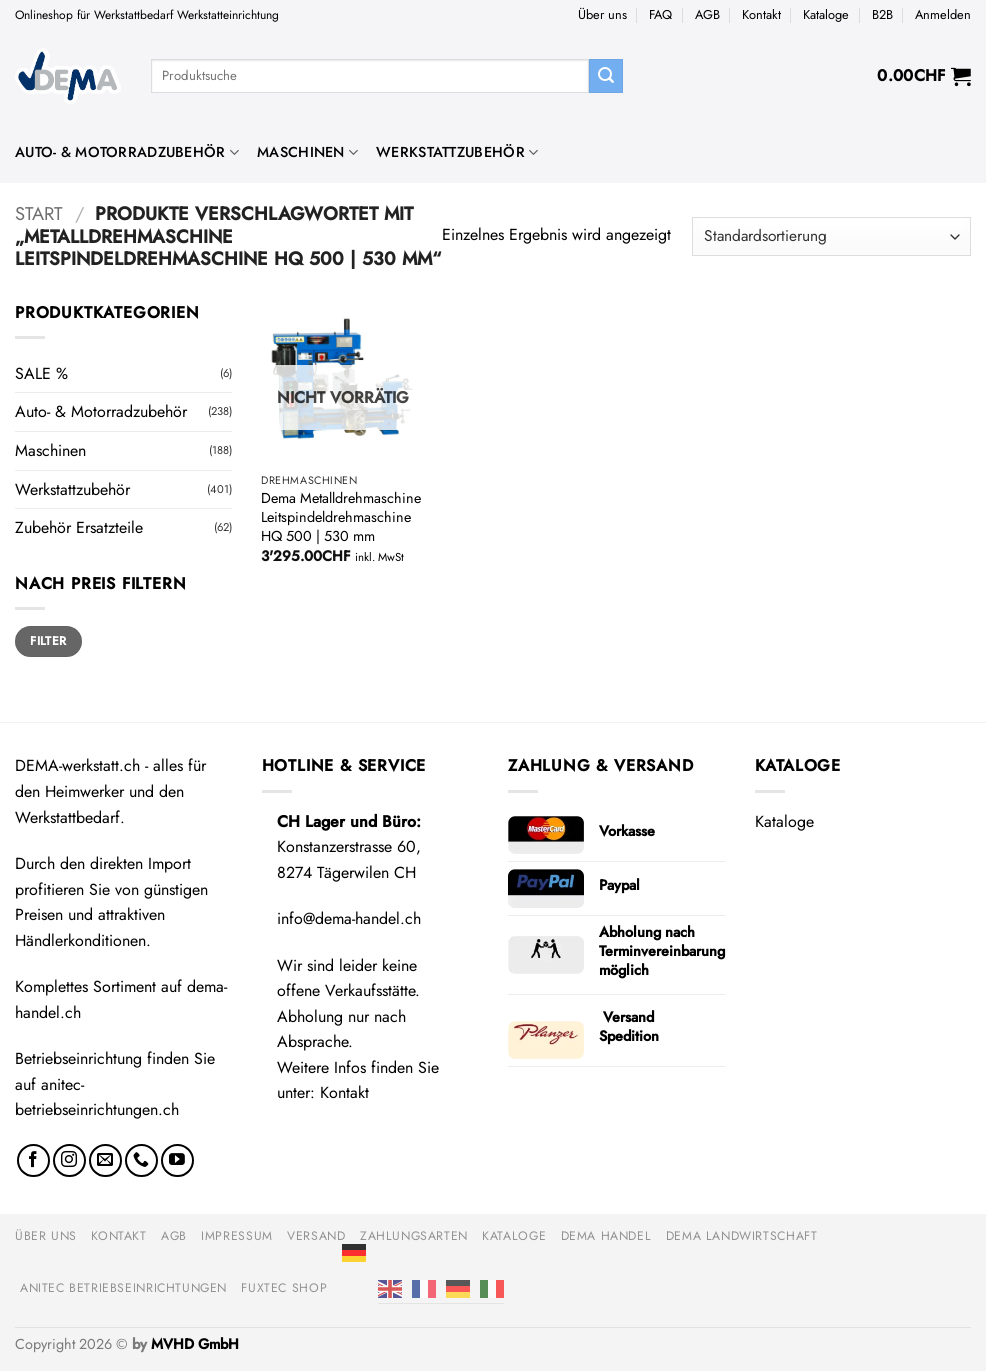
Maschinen (307, 152)
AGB (707, 14)
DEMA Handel (606, 1236)
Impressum (237, 1236)
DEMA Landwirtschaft (742, 1236)
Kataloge (826, 14)
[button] (943, 15)
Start (39, 213)
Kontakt (761, 14)
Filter (48, 640)
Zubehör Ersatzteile (79, 527)
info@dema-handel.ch (349, 918)
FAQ (660, 14)
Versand (316, 1236)
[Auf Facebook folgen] (33, 1160)
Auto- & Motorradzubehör (127, 152)
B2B (882, 14)
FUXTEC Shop (284, 1288)
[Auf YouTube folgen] (177, 1160)
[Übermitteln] (606, 76)
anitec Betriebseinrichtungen (123, 1288)
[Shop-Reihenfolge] (831, 236)
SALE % (41, 373)
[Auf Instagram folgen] (69, 1160)
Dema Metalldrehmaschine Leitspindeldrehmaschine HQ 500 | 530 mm (341, 517)
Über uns (602, 14)
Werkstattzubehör (457, 152)
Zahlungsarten (414, 1236)
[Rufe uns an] (141, 1160)
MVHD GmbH (195, 1344)
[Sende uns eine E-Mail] (105, 1160)
